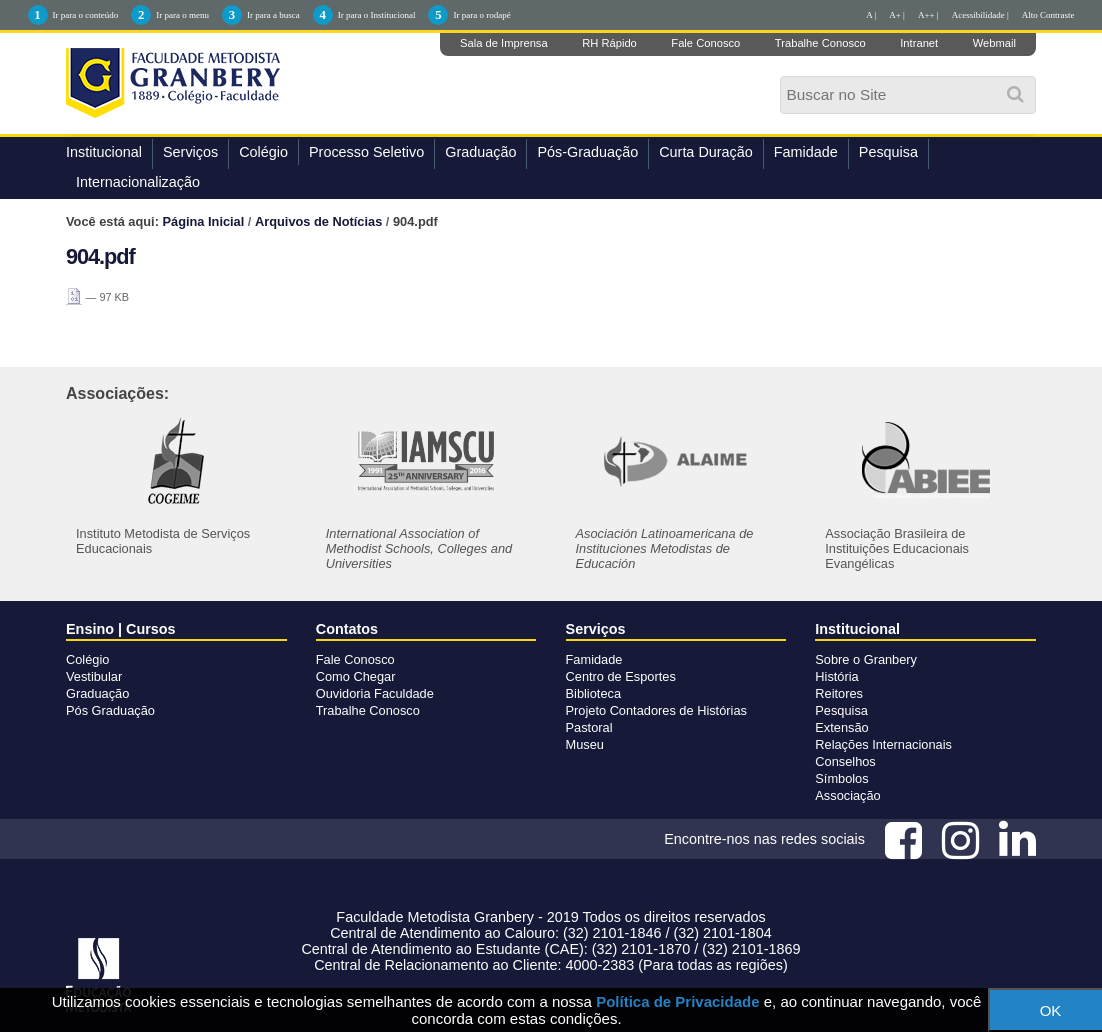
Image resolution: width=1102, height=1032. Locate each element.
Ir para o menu (182, 15)
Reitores (839, 693)
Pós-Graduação (587, 152)
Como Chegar (356, 676)
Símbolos (841, 778)
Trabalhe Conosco (820, 43)
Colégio (263, 152)
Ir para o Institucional (377, 15)
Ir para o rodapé (481, 15)
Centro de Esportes (621, 676)
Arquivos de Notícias (318, 221)
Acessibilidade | (980, 15)
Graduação (480, 152)
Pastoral (589, 727)
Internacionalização (138, 182)
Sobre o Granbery (866, 659)
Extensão (841, 727)
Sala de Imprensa (504, 43)
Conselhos (845, 761)
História (836, 676)
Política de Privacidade (677, 1001)
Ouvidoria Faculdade (375, 693)
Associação (847, 795)
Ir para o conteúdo (86, 15)
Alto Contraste (1048, 15)
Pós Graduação (110, 710)
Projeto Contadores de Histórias (656, 710)
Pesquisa (888, 152)
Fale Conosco (705, 43)
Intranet (919, 43)
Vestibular (94, 676)
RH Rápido (609, 43)
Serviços (190, 152)
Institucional (104, 152)
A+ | (897, 15)
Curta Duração (706, 152)
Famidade (806, 152)
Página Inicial (204, 221)
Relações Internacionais (883, 744)
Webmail (994, 43)
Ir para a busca (273, 15)
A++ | (928, 15)
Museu (585, 744)
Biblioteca (594, 693)
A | (871, 15)
